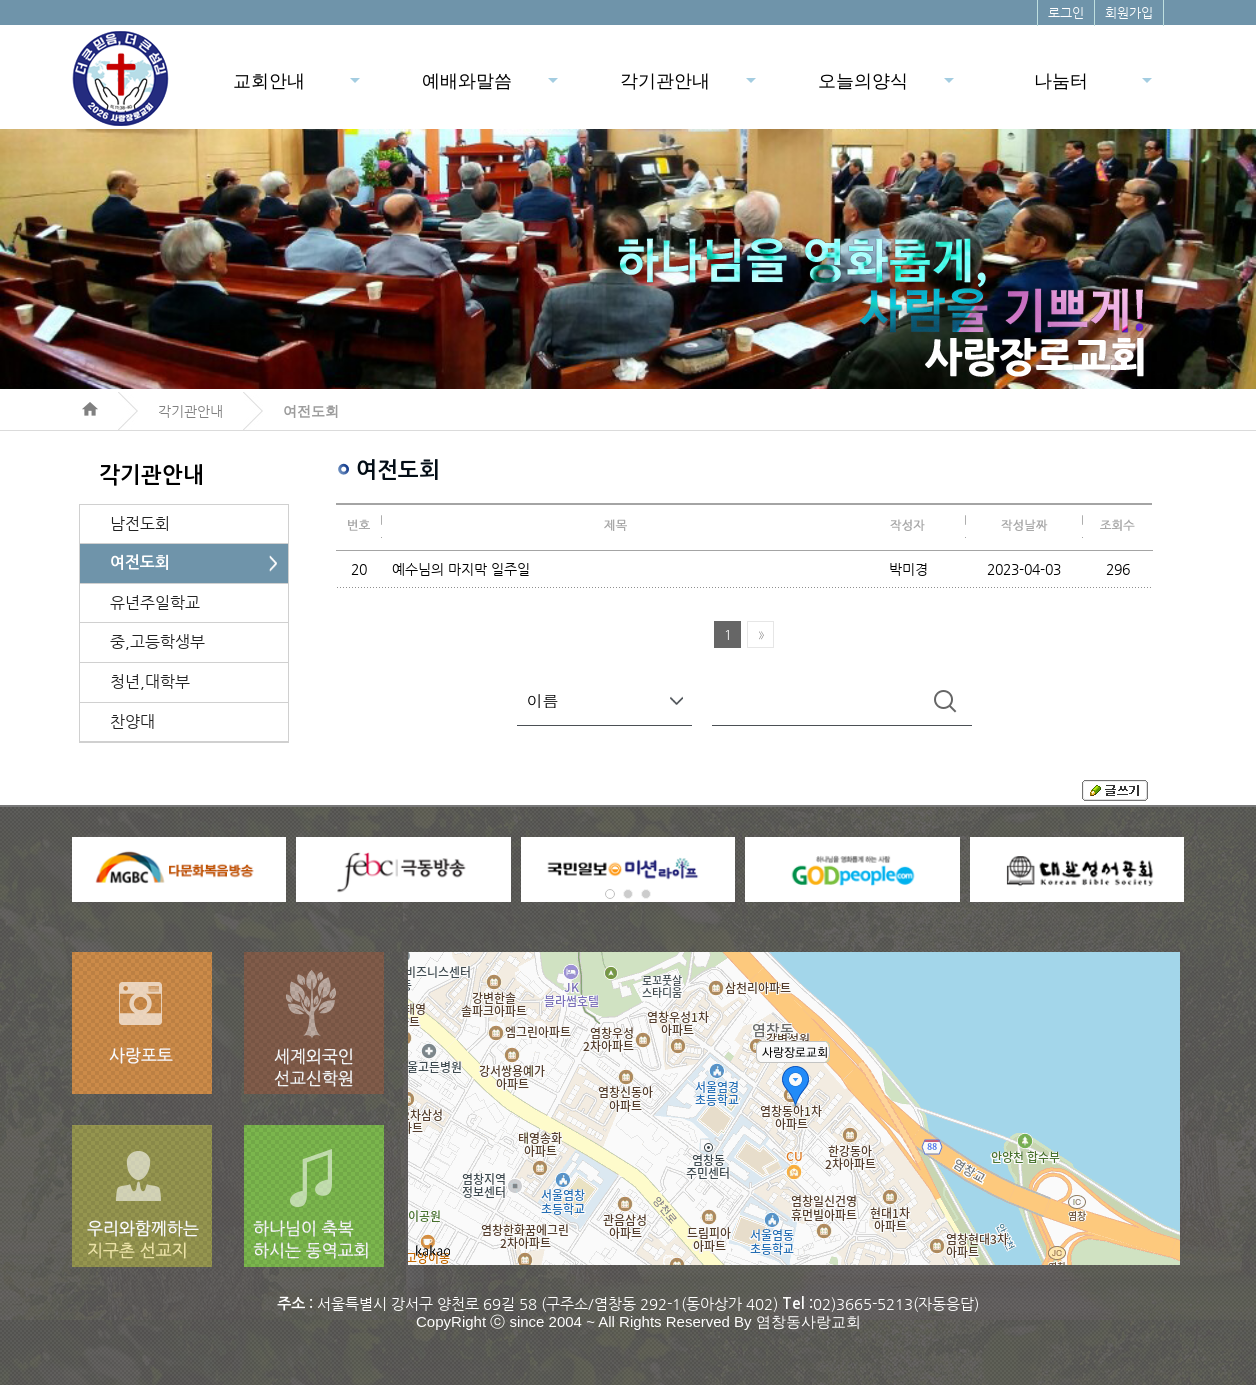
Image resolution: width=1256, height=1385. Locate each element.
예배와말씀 (491, 87)
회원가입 (1129, 12)
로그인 (1066, 12)
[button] (610, 894)
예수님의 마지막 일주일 (461, 569)
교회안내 (298, 87)
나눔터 (1094, 87)
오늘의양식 (887, 87)
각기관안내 (689, 87)
